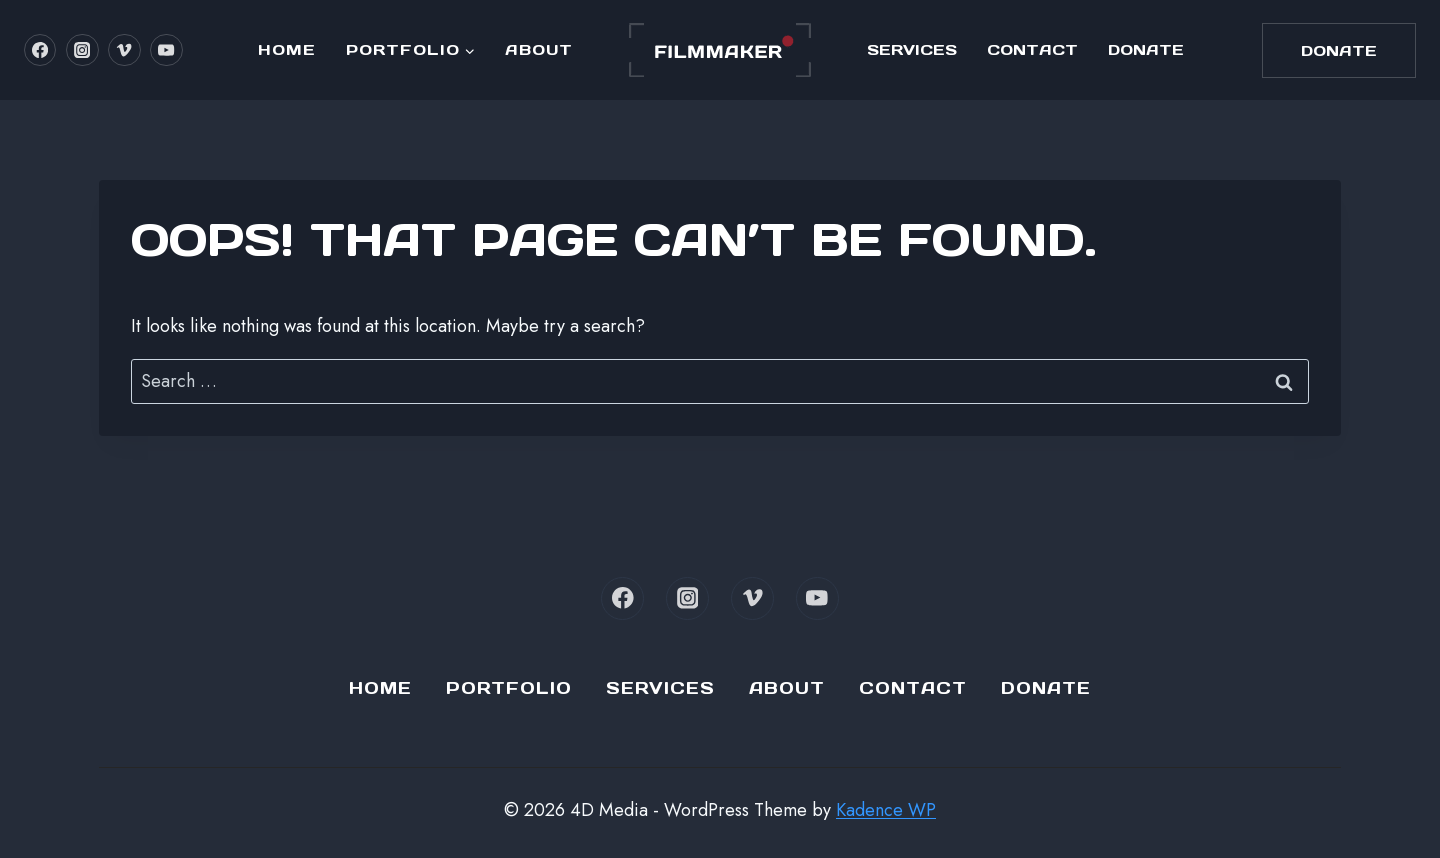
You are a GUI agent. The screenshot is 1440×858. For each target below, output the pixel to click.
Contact (1032, 49)
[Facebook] (40, 50)
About (539, 49)
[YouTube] (166, 50)
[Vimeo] (124, 50)
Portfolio (509, 688)
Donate (1146, 49)
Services (912, 49)
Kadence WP (886, 810)
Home (287, 49)
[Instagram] (82, 50)
